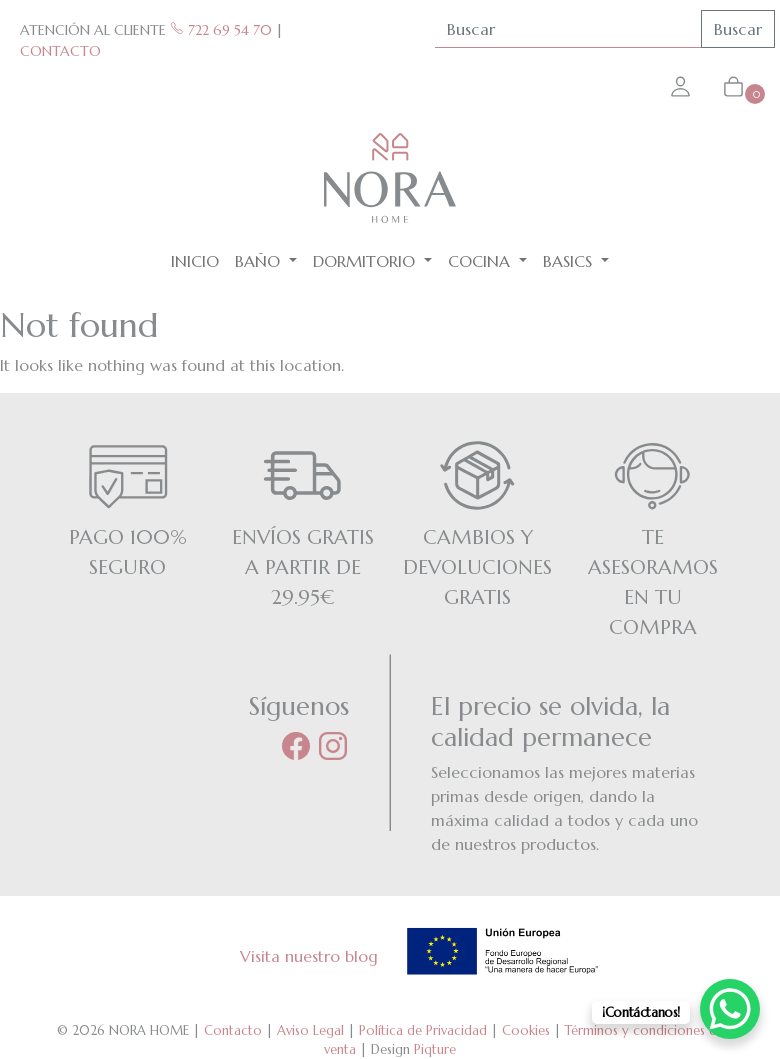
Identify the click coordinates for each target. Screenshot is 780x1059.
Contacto (233, 1030)
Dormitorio (366, 261)
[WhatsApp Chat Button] (730, 1009)
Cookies (526, 1030)
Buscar (738, 29)
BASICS (570, 261)
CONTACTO (60, 51)
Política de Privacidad (423, 1030)
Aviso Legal (310, 1030)
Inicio (195, 261)
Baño (260, 261)
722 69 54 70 (221, 30)
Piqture (435, 1049)
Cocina (481, 261)
